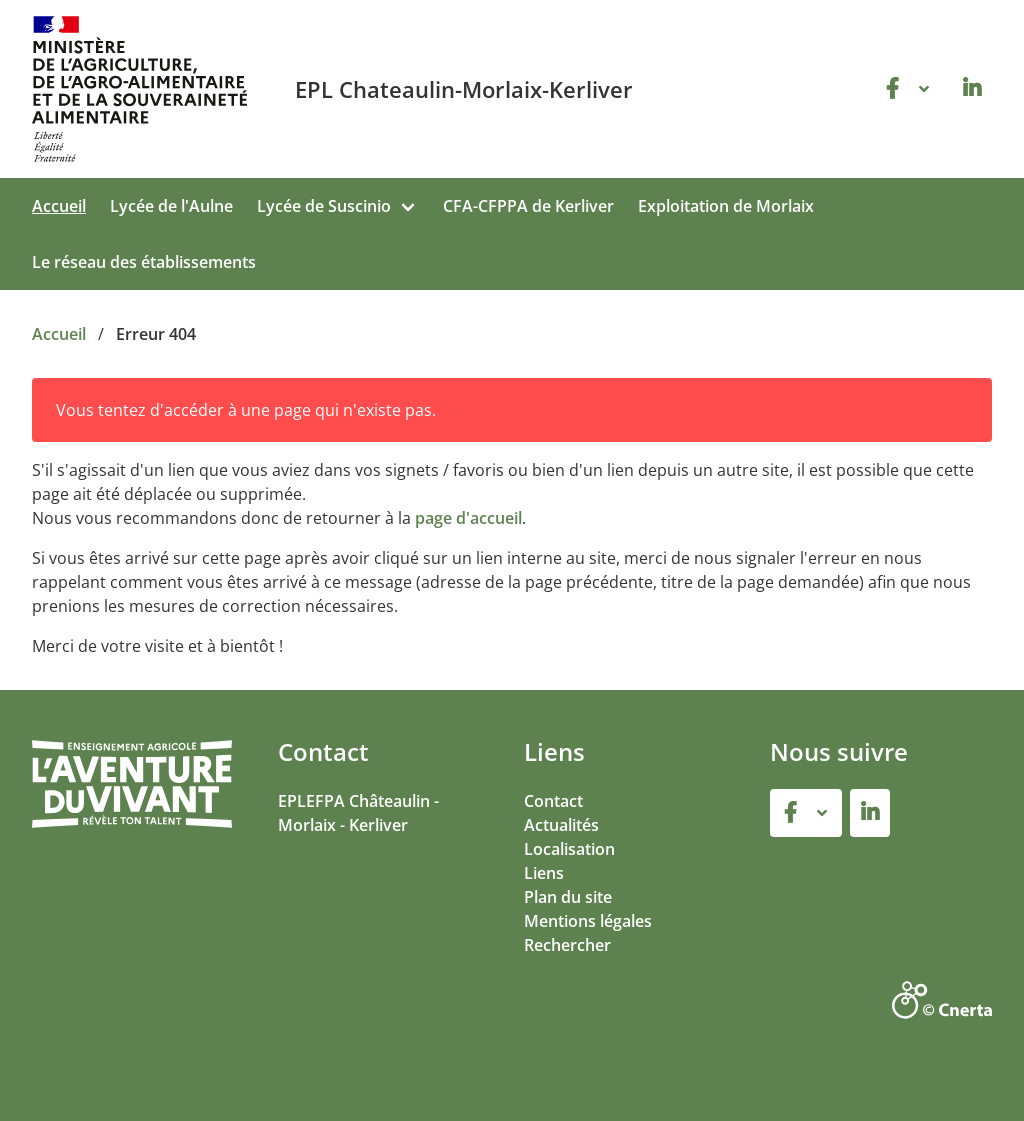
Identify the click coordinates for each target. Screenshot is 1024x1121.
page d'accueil (468, 518)
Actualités (561, 825)
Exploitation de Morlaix (726, 206)
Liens (544, 873)
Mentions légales (588, 921)
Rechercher (567, 945)
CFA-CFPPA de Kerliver (528, 206)
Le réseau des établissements (144, 262)
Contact (553, 801)
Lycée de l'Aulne (171, 206)
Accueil (59, 206)
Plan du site (568, 897)
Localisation (569, 849)
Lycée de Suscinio (324, 206)
